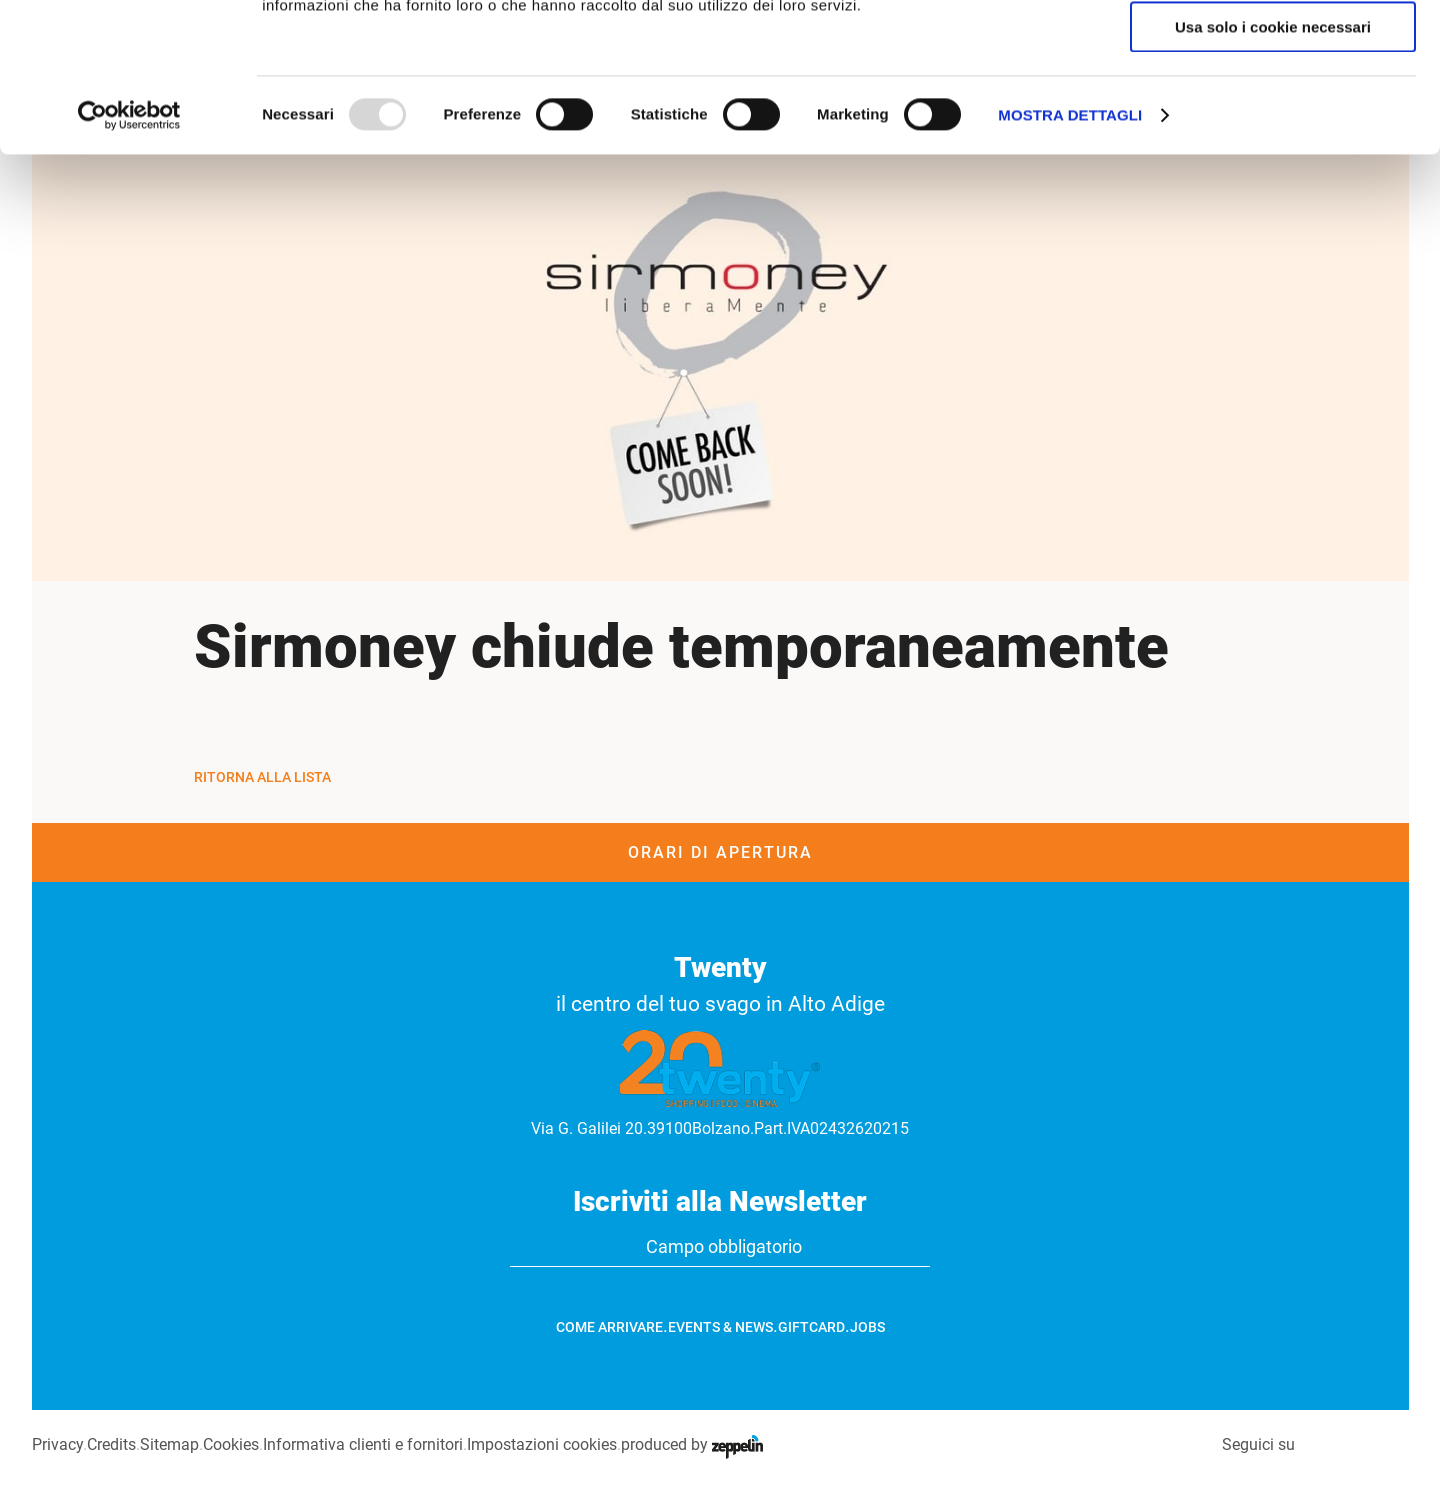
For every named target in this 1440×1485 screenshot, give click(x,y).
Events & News (720, 1327)
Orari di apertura (720, 852)
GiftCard (811, 1327)
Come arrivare (609, 1327)
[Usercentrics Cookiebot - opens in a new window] (129, 255)
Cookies (231, 1444)
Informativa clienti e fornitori (363, 1444)
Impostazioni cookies (542, 1444)
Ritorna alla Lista (262, 777)
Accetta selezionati (1272, 108)
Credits (111, 1444)
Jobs (867, 1327)
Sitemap (169, 1444)
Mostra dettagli (1070, 254)
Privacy (57, 1444)
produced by (692, 1444)
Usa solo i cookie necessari (1273, 166)
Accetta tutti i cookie (1273, 49)
